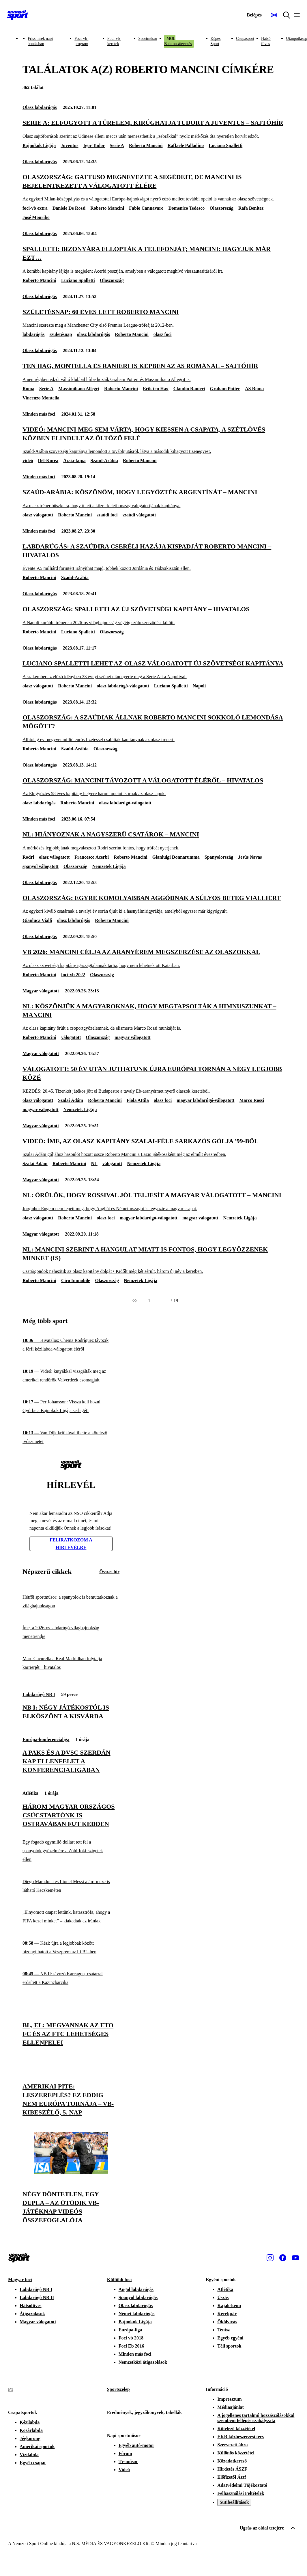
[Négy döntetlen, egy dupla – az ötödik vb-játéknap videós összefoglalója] (71, 2172)
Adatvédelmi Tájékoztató (242, 2485)
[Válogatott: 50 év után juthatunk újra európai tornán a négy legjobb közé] (153, 1079)
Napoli (199, 685)
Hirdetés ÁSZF (232, 2469)
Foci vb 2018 (131, 2337)
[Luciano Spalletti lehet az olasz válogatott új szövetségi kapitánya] (153, 669)
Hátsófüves (31, 2305)
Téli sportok (229, 2345)
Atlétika (30, 1793)
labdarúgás (33, 334)
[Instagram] (270, 2257)
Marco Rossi (251, 1100)
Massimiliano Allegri (78, 388)
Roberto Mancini (146, 145)
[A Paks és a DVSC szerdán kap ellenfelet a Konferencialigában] (71, 1728)
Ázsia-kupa (74, 460)
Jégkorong (30, 2438)
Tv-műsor (128, 2461)
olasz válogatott (38, 514)
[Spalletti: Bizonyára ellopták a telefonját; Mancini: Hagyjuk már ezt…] (153, 259)
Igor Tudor (94, 145)
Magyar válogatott (41, 990)
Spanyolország (219, 857)
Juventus (69, 145)
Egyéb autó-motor (136, 2445)
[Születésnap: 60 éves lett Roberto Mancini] (153, 318)
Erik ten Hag (156, 388)
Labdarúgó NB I (39, 1694)
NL (94, 1163)
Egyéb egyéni (230, 2337)
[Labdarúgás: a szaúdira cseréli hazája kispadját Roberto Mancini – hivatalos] (153, 557)
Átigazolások (32, 2313)
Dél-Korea (48, 460)
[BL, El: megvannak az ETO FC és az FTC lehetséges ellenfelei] (71, 2003)
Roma (28, 388)
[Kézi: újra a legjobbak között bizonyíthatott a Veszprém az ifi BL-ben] (71, 1947)
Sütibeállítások (234, 2502)
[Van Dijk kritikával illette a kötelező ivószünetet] (71, 1437)
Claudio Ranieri (189, 388)
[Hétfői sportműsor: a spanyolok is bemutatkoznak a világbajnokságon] (71, 1601)
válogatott (71, 1037)
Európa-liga (130, 2329)
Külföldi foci (119, 2279)
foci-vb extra (35, 208)
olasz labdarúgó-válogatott (123, 685)
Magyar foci (20, 2279)
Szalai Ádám (70, 1100)
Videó (124, 2469)
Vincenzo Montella (41, 397)
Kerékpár (227, 2313)
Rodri (28, 857)
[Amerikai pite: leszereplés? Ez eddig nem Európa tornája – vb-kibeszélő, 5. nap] (71, 2064)
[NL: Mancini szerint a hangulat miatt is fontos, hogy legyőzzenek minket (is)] (153, 1260)
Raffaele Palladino (186, 145)
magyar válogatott (133, 1037)
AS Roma (254, 388)
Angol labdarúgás (136, 2289)
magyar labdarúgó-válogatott (205, 1100)
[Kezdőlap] (18, 15)
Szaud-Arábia (104, 460)
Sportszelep (118, 2389)
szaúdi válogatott (139, 514)
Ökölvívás (227, 2321)
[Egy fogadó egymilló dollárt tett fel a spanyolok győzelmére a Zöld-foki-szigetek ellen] (71, 1851)
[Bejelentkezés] (254, 15)
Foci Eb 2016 (131, 2345)
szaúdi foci (107, 514)
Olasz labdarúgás (40, 107)
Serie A (117, 145)
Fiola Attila (138, 1100)
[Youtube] (295, 2257)
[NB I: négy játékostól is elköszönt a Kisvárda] (71, 1683)
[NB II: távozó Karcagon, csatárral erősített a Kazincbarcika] (71, 1978)
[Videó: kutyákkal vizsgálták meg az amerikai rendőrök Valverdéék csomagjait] (71, 1375)
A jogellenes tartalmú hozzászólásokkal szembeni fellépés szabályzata (255, 2418)
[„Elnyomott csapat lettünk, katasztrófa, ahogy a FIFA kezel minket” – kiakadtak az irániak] (71, 1916)
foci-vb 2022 (73, 974)
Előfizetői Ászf (231, 2477)
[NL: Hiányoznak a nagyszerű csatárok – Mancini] (153, 840)
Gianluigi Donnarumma (176, 857)
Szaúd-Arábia (75, 577)
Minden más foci (39, 414)
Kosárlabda (31, 2430)
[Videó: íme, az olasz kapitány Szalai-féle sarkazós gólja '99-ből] (153, 1147)
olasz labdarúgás (93, 334)
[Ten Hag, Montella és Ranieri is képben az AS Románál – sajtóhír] (153, 372)
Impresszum (229, 2399)
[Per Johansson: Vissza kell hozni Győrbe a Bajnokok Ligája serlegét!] (71, 1406)
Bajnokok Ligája (39, 145)
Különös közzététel (235, 2452)
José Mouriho (36, 217)
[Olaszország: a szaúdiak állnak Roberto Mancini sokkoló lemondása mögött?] (153, 728)
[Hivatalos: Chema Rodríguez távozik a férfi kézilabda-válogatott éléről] (71, 1344)
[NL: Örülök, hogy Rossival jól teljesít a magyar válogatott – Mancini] (153, 1201)
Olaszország (221, 208)
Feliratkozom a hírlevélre (71, 1543)
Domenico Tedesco (186, 208)
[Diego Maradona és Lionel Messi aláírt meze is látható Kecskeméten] (71, 1885)
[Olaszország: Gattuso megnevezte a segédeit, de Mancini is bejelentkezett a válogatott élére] (153, 187)
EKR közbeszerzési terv (240, 2436)
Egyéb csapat (33, 2462)
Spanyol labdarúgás (138, 2297)
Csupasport (245, 38)
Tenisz (223, 2329)
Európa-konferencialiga (46, 1739)
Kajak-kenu (229, 2305)
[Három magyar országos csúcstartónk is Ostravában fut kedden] (71, 1782)
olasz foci (163, 334)
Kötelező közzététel (236, 2428)
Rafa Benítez (251, 208)
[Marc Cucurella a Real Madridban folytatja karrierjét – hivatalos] (71, 1662)
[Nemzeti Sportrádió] (274, 15)
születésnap (60, 334)
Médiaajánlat (230, 2407)
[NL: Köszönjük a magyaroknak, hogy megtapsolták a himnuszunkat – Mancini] (153, 1017)
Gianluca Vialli (37, 920)
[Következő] (163, 1300)
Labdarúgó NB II (37, 2297)
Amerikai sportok (37, 2446)
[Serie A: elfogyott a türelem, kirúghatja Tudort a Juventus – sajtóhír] (153, 129)
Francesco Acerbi (91, 857)
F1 (10, 2389)
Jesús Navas (250, 857)
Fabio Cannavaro (146, 208)
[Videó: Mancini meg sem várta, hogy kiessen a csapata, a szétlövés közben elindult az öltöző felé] (153, 440)
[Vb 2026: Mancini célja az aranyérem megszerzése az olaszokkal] (153, 958)
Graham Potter (225, 388)
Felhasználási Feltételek (240, 2493)
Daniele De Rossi (69, 208)
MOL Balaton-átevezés (178, 41)
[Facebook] (282, 2257)
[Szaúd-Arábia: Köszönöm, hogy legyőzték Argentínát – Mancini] (153, 498)
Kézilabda (30, 2422)
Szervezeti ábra (232, 2444)
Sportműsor (147, 38)
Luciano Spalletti (225, 145)
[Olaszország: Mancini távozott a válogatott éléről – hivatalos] (153, 786)
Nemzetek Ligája (109, 866)
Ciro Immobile (75, 1280)
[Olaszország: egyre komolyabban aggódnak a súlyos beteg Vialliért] (153, 904)
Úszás (223, 2297)
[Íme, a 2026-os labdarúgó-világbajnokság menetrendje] (71, 1632)
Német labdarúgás (137, 2313)
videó (28, 460)
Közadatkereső (232, 2460)
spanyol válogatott (41, 866)
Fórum (125, 2453)
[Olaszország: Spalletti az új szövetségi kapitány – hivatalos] (153, 615)
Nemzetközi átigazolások (143, 2362)
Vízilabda (29, 2454)
